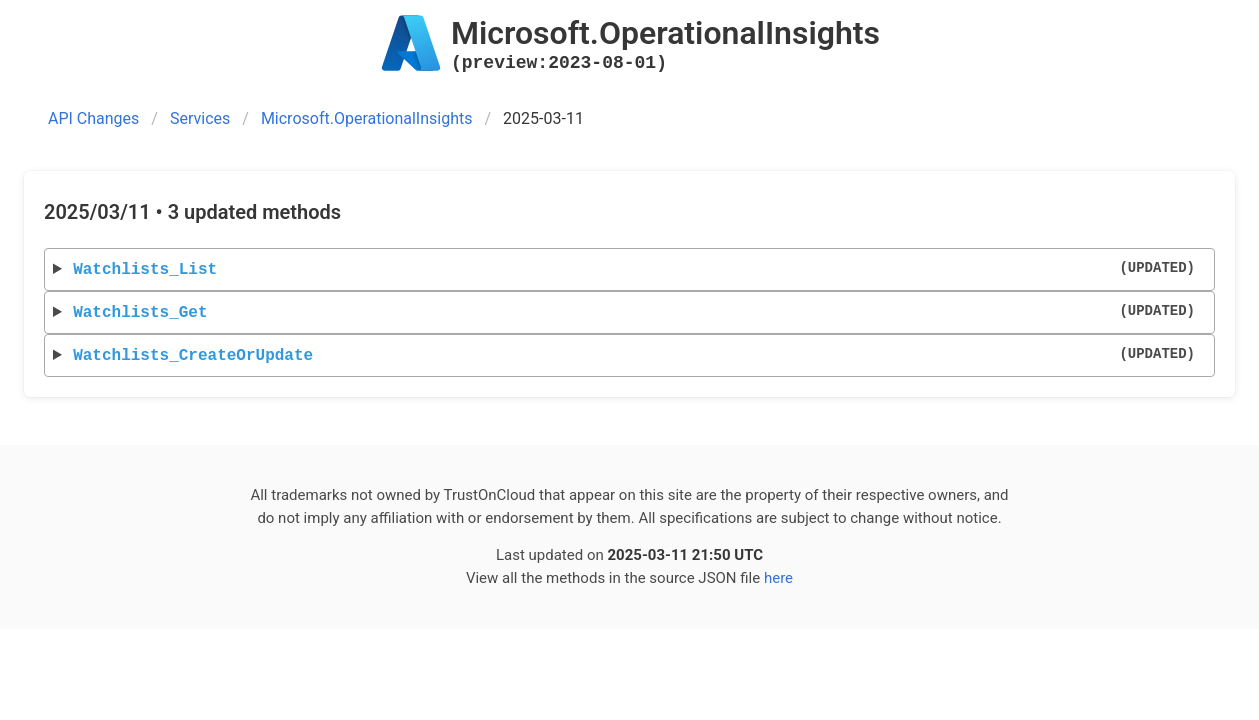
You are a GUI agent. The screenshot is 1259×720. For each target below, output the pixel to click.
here (778, 578)
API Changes (93, 118)
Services (200, 118)
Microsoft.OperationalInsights (367, 118)
